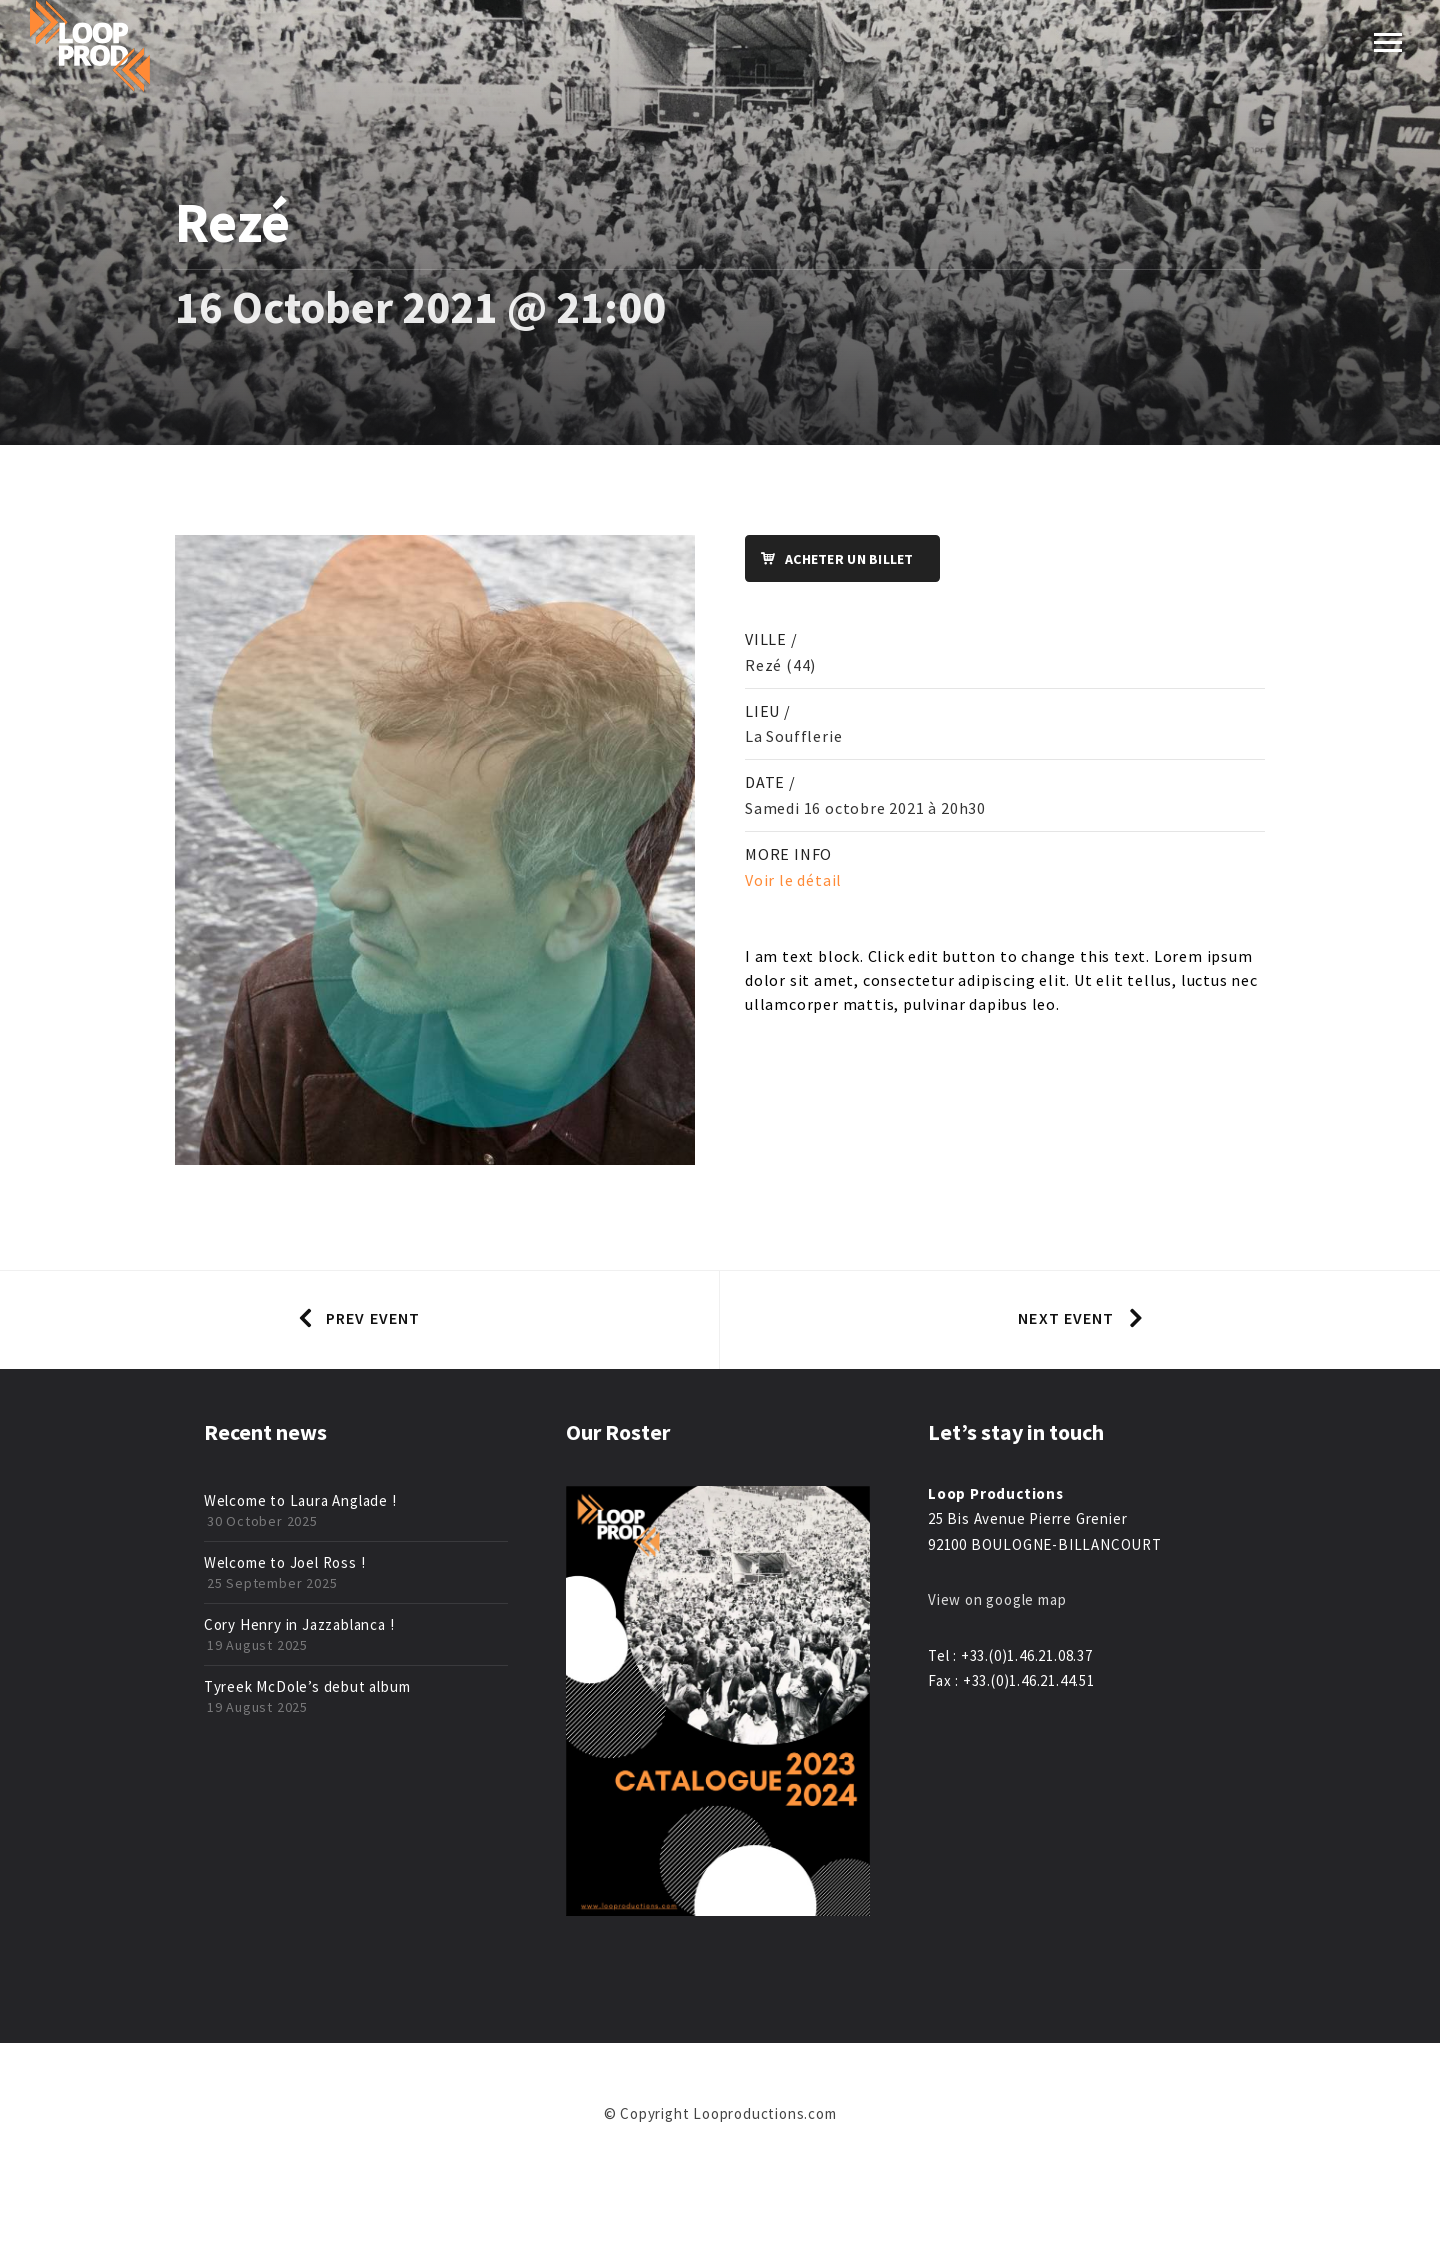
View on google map (997, 1599)
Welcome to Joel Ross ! (285, 1562)
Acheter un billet (830, 559)
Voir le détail (793, 880)
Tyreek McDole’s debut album (307, 1686)
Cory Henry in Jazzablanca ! (299, 1624)
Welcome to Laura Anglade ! (300, 1500)
